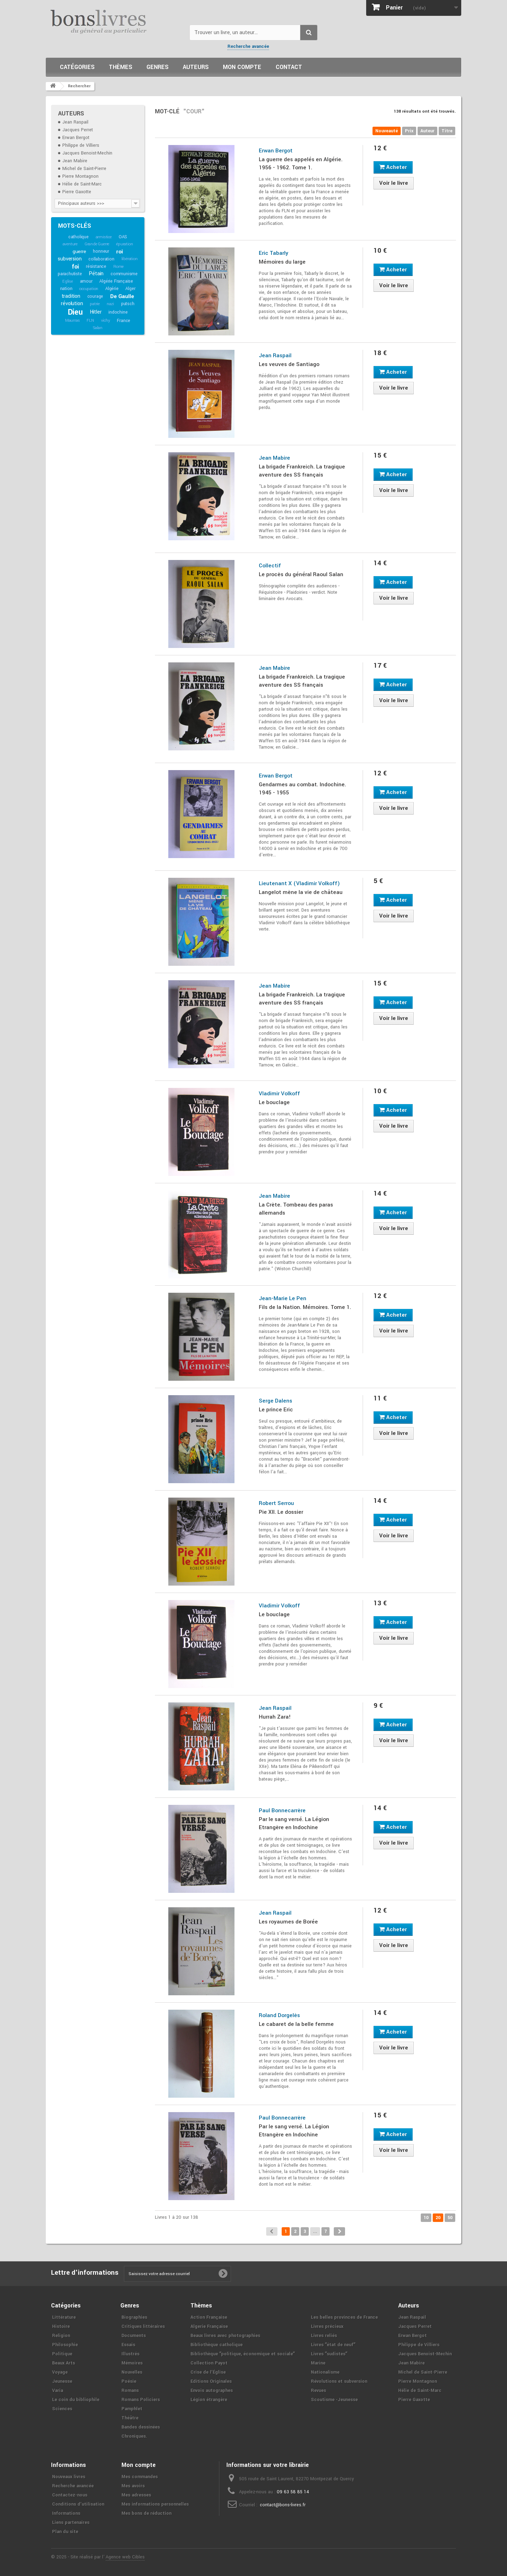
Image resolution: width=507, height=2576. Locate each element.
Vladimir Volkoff (279, 1093)
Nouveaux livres (68, 2477)
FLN (90, 320)
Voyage (60, 2372)
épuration (124, 244)
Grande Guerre (96, 244)
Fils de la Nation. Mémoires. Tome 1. (305, 1307)
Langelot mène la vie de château (301, 892)
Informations (66, 2513)
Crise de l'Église (208, 2372)
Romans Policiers (140, 2400)
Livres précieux (327, 2326)
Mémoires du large (282, 262)
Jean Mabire (74, 161)
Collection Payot (208, 2363)
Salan (97, 328)
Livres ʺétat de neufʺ (333, 2345)
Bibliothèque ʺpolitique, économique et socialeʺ (242, 2354)
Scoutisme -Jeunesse (334, 2400)
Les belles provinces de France (344, 2317)
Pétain (96, 273)
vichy (105, 320)
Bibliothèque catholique (216, 2345)
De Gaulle (122, 296)
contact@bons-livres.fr (283, 2505)
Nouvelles (131, 2372)
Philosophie (65, 2345)
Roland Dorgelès (279, 2015)
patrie (95, 304)
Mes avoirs (133, 2486)
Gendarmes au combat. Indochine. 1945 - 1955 (302, 788)
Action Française (208, 2317)
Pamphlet (131, 2409)
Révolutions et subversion (339, 2381)
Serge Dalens (275, 1401)
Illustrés (130, 2354)
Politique (62, 2354)
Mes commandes (139, 2477)
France (123, 320)
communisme (124, 274)
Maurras (72, 320)
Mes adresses (136, 2495)
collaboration (101, 259)
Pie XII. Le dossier (281, 1512)
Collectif (270, 565)
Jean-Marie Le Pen (282, 1298)
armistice (104, 237)
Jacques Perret (77, 130)
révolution (72, 303)
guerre (79, 251)
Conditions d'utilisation (78, 2504)
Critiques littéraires (143, 2326)
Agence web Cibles (125, 2557)
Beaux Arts (63, 2363)
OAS (123, 237)
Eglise (67, 281)
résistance (96, 266)
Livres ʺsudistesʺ (329, 2354)
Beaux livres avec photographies (225, 2335)
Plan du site (65, 2531)
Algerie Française (209, 2326)
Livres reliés (324, 2335)
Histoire (61, 2326)
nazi (110, 304)
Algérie (112, 288)
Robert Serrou (276, 1503)
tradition (71, 296)
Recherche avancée (248, 46)
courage (95, 296)
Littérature (64, 2317)
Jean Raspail (75, 122)
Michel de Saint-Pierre (84, 168)
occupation (88, 289)
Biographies (134, 2317)
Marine (318, 2363)
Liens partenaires (70, 2522)
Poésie (128, 2381)
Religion (61, 2335)
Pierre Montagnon (80, 176)
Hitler (96, 312)
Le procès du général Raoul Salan (301, 574)
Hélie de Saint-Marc (82, 184)
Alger (130, 288)
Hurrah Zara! (275, 1717)
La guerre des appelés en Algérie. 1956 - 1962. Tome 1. (301, 163)
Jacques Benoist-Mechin (87, 153)
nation (66, 288)
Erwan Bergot (75, 137)
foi (75, 267)
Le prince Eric (276, 1409)
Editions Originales (211, 2381)
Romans (130, 2390)
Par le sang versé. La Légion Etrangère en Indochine (294, 1823)
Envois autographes (211, 2390)
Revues (318, 2390)
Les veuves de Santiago (289, 364)
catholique (78, 237)
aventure (70, 244)
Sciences (62, 2409)
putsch (127, 304)
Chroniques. (134, 2436)
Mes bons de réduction (146, 2513)
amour (86, 281)
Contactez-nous (69, 2495)
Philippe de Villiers (80, 145)
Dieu (75, 312)
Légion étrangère (208, 2400)
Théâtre (129, 2418)
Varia (57, 2390)
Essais (128, 2345)
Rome (118, 267)
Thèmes (120, 67)
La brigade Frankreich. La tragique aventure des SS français (302, 471)
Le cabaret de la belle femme (296, 2024)
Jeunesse (62, 2381)
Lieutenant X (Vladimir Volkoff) (299, 883)
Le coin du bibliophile (75, 2400)
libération (129, 259)
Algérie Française (116, 281)
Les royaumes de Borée (288, 1922)
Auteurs (196, 67)
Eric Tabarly (273, 253)
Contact (289, 67)
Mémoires (132, 2363)
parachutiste (70, 274)
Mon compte (242, 67)
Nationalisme (325, 2372)
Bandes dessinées (140, 2427)
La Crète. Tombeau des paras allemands (296, 1209)
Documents (133, 2335)
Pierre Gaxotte (76, 192)
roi (119, 252)
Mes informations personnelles (155, 2504)
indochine (117, 312)
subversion (69, 259)
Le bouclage (274, 1102)
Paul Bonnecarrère (282, 1810)
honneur (101, 251)
